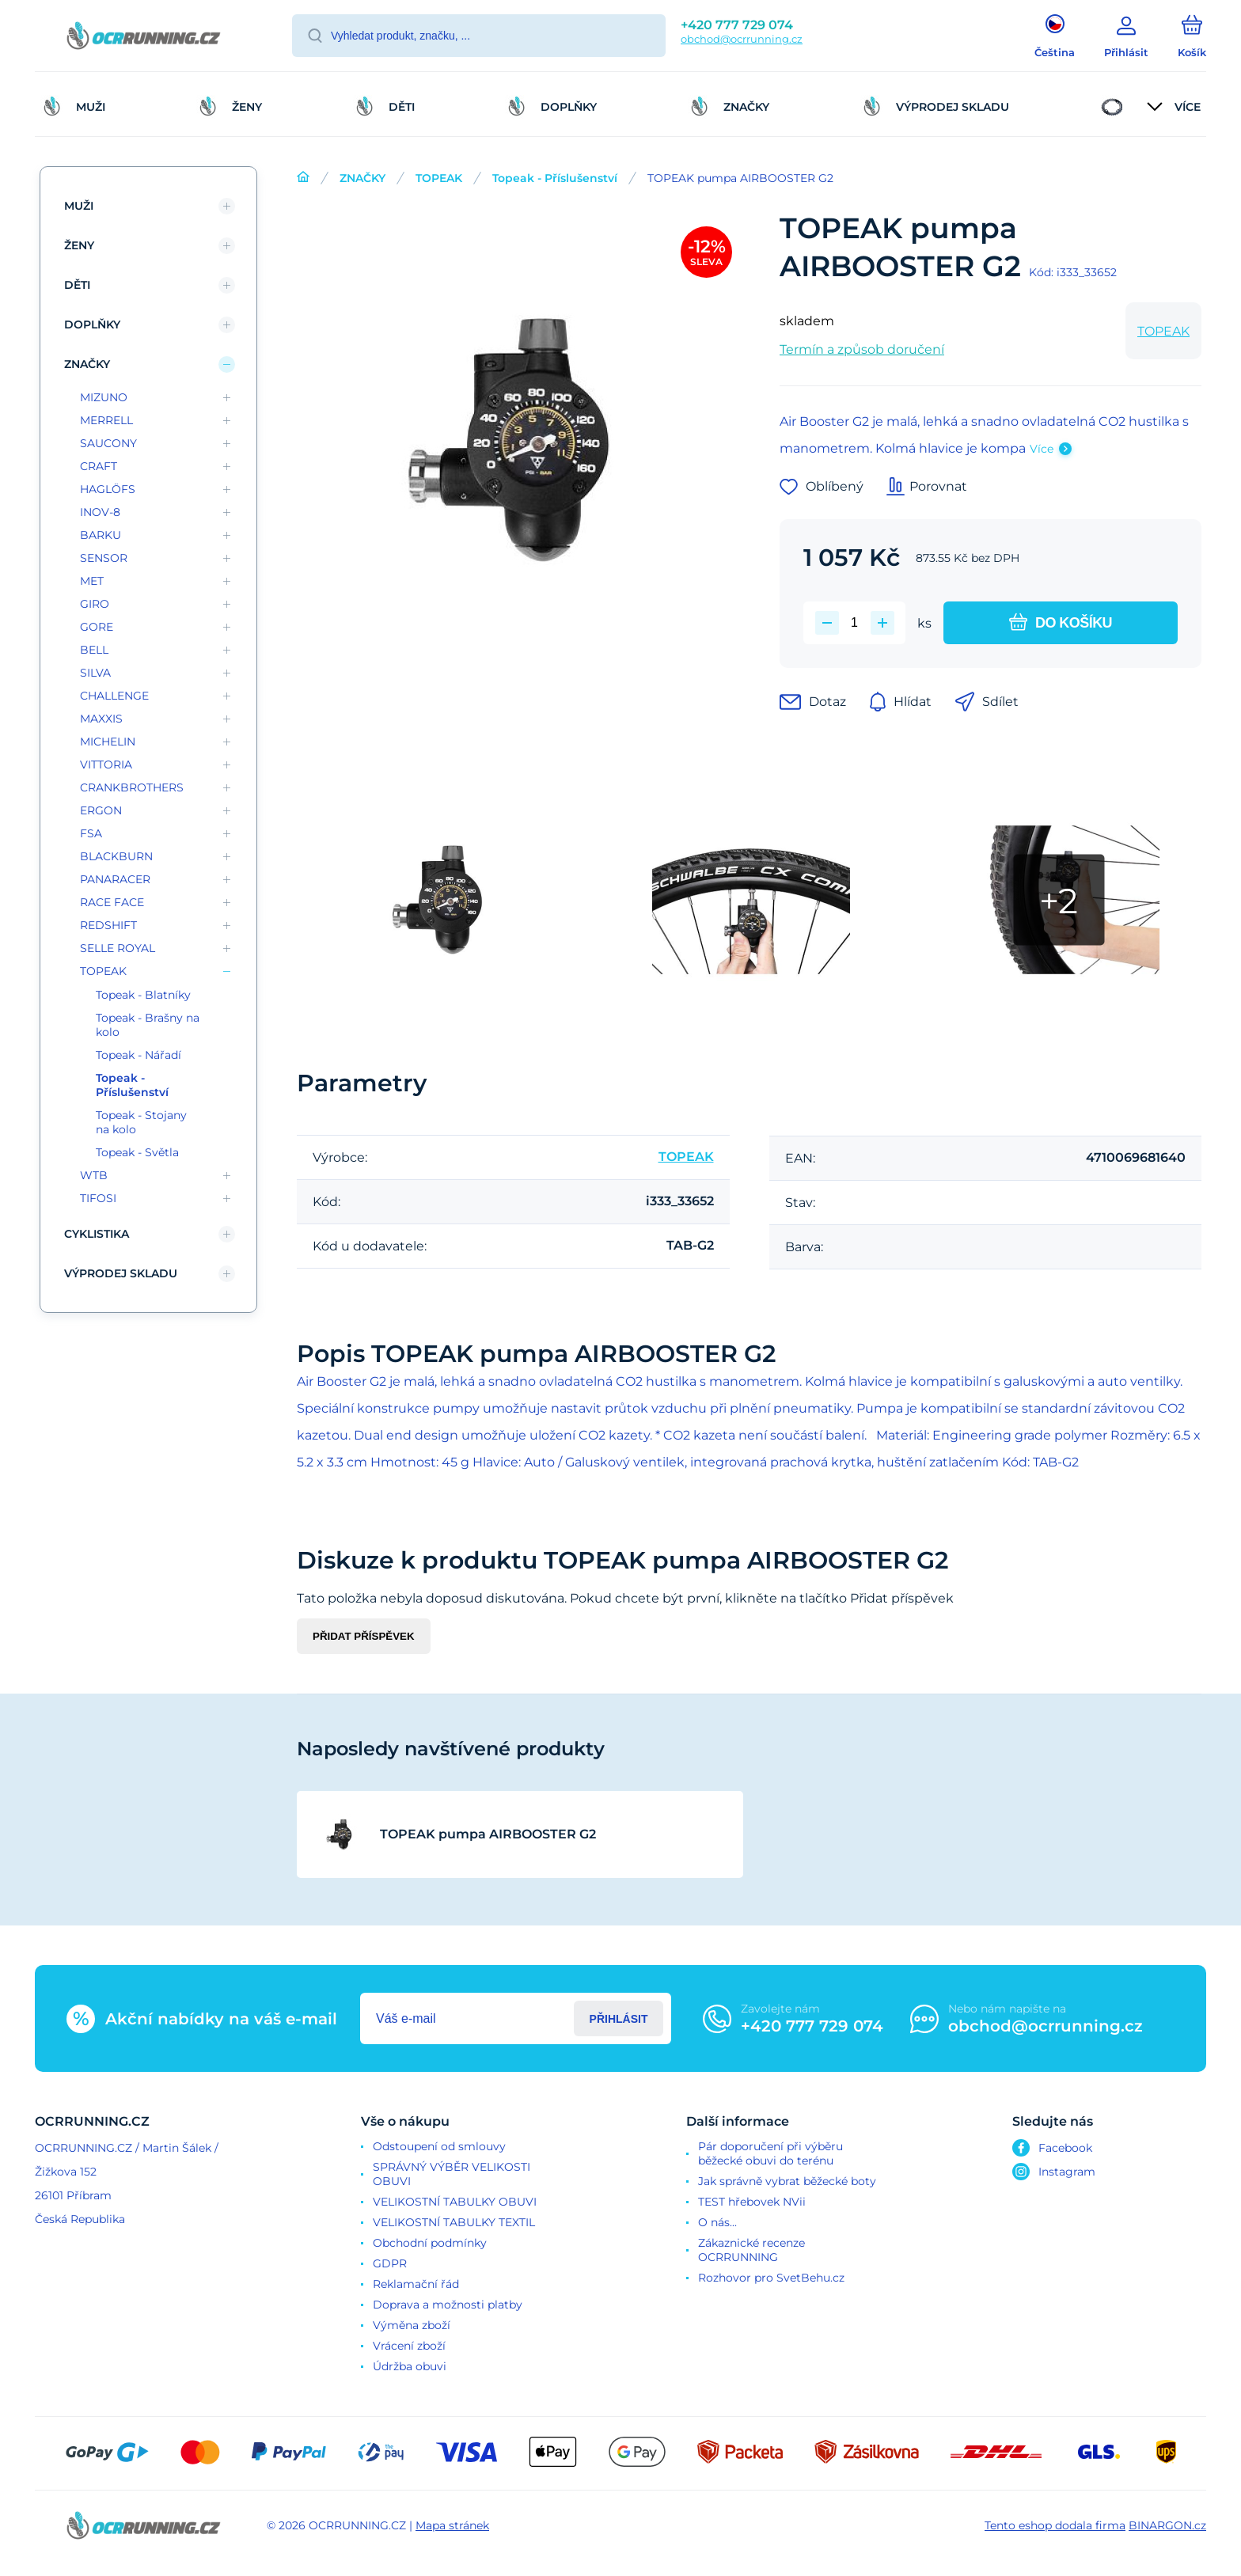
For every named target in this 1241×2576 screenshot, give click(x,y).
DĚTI (77, 285)
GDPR (390, 2263)
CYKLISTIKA (96, 1234)
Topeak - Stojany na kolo (141, 1122)
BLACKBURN (116, 856)
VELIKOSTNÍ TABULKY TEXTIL (454, 2222)
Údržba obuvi (409, 2366)
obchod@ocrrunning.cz (742, 38)
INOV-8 (100, 512)
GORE (96, 627)
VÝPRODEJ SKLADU (120, 1273)
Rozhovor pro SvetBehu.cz (771, 2278)
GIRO (94, 604)
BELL (94, 650)
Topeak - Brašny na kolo (147, 1025)
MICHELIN (107, 741)
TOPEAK (439, 178)
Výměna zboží (411, 2325)
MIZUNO (103, 397)
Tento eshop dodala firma (1055, 2525)
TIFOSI (98, 1198)
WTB (94, 1175)
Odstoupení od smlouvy (439, 2146)
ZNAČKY (362, 178)
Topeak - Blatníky (143, 995)
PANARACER (115, 879)
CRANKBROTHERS (132, 787)
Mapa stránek (452, 2525)
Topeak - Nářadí (138, 1055)
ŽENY (79, 245)
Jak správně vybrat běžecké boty (787, 2181)
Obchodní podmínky (430, 2243)
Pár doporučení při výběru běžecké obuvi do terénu (770, 2153)
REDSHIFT (108, 925)
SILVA (95, 673)
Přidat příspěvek (364, 1636)
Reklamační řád (416, 2284)
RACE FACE (112, 902)
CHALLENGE (114, 696)
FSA (91, 833)
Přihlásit (619, 2019)
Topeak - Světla (137, 1152)
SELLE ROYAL (117, 948)
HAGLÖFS (107, 489)
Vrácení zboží (409, 2346)
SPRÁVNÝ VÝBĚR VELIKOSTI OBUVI (451, 2174)
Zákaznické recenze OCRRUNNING (751, 2250)
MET (92, 581)
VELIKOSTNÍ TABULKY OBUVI (455, 2202)
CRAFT (98, 466)
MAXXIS (101, 718)
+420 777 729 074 (737, 24)
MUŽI (78, 206)
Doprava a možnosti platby (447, 2304)
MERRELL (106, 420)
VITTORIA (106, 764)
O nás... (717, 2222)
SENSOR (103, 558)
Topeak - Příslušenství (554, 178)
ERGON (101, 810)
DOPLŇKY (92, 324)
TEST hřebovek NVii (752, 2202)
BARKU (100, 535)
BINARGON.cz (1167, 2525)
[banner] (143, 38)
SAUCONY (108, 443)
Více (1041, 449)
